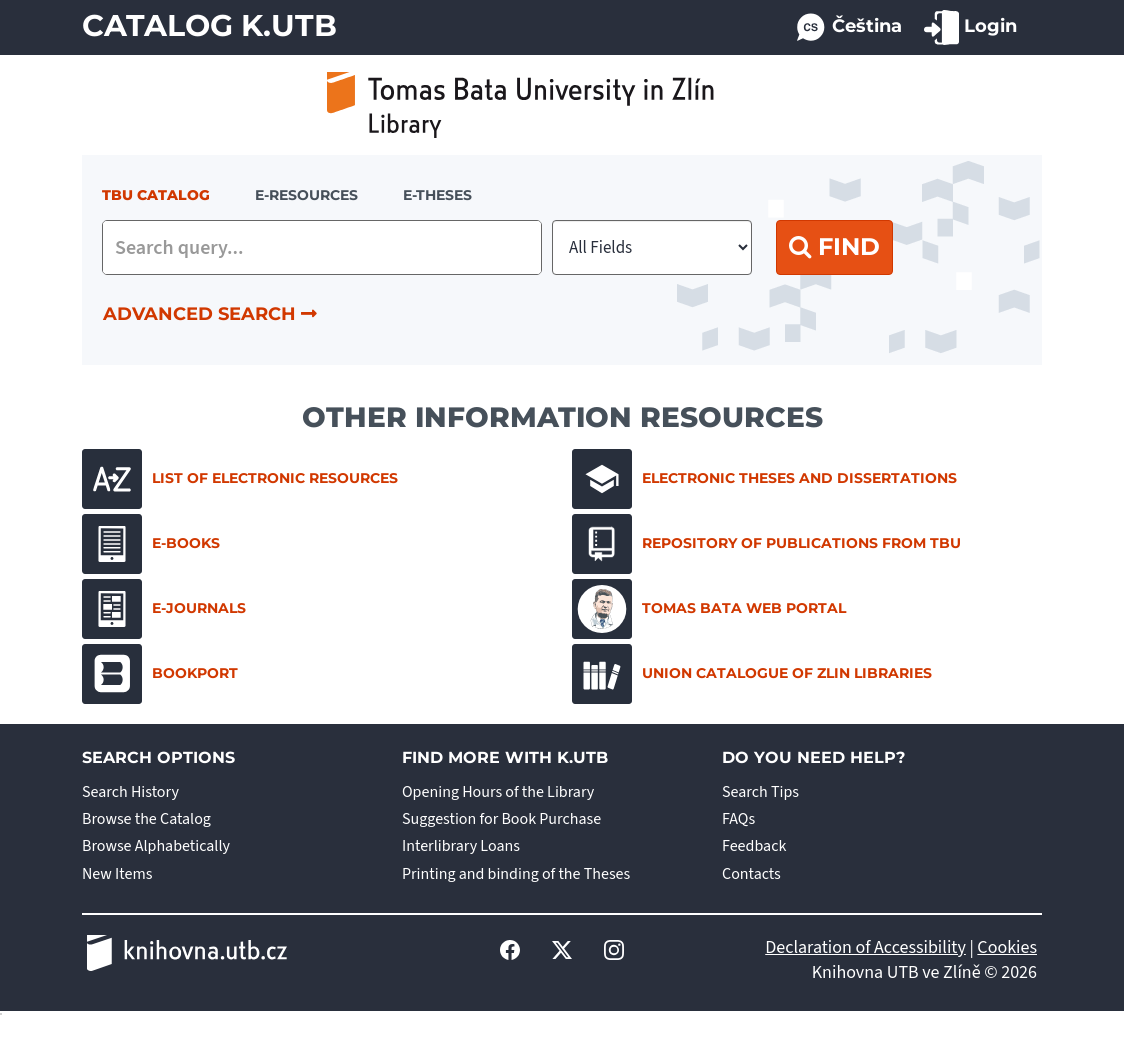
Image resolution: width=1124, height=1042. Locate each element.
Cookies (1007, 947)
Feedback (754, 846)
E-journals (164, 609)
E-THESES (437, 195)
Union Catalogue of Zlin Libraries (752, 674)
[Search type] (652, 247)
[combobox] (322, 247)
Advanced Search (210, 314)
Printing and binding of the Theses (516, 874)
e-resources (306, 195)
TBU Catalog (156, 195)
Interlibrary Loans (461, 846)
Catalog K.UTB (209, 25)
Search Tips (760, 792)
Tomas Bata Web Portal (709, 609)
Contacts (751, 874)
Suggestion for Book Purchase (501, 819)
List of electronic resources (240, 479)
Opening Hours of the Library (498, 792)
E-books (151, 544)
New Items (117, 874)
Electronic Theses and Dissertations (764, 479)
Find (834, 246)
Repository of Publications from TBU (766, 544)
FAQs (738, 819)
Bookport (160, 674)
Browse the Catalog (146, 819)
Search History (130, 792)
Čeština (848, 27)
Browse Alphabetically (156, 846)
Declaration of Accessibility (865, 947)
